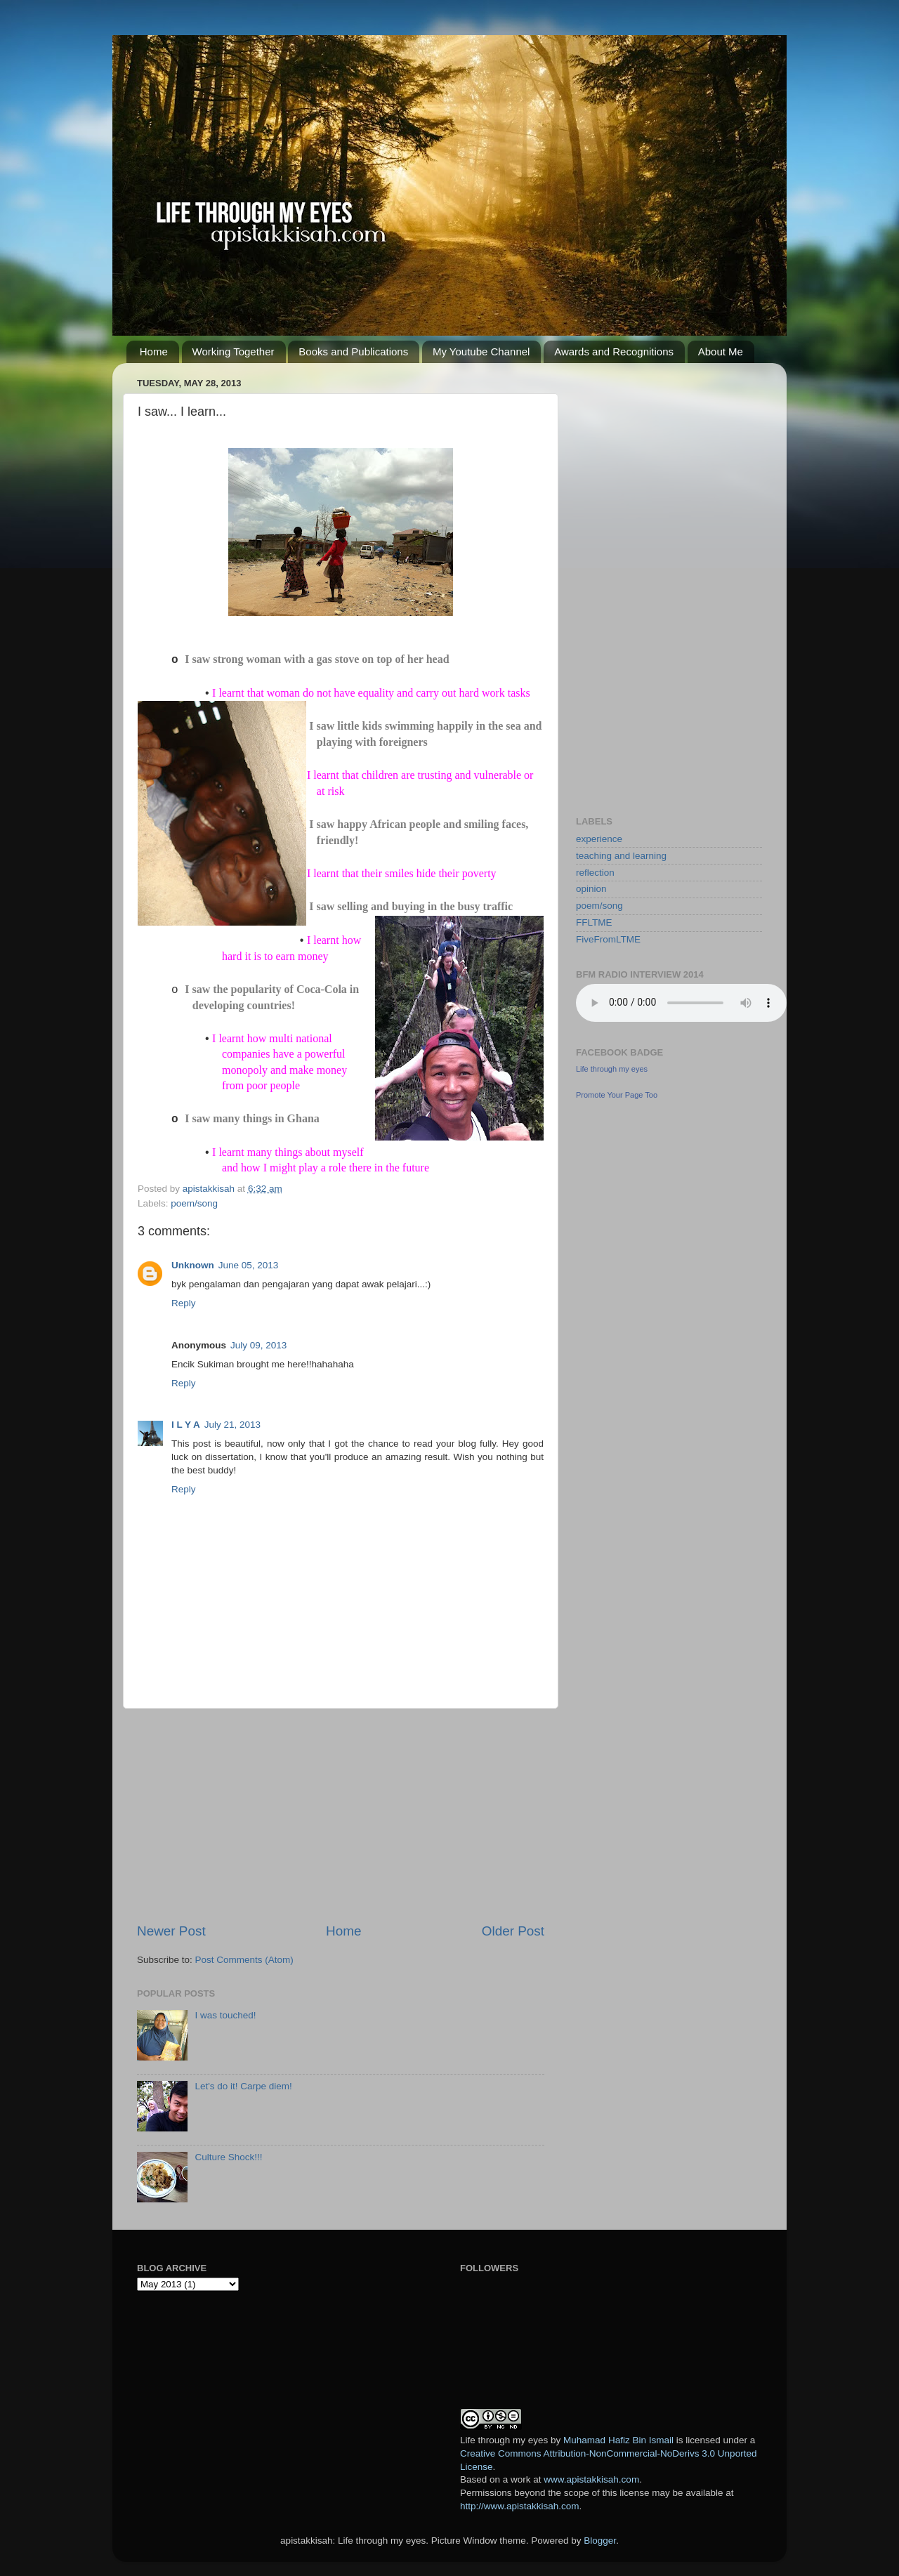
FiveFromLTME (608, 939)
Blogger (600, 2540)
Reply (183, 1303)
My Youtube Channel (481, 351)
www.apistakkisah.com (591, 2479)
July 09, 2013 (258, 1345)
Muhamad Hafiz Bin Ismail (618, 2440)
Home (154, 351)
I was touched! (225, 2015)
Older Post (513, 1931)
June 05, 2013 (248, 1265)
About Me (720, 351)
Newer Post (171, 1931)
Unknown (192, 1265)
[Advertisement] (340, 1815)
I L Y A (185, 1424)
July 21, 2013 (232, 1424)
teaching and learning (621, 855)
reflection (595, 872)
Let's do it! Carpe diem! (243, 2086)
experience (599, 839)
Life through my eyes (612, 1069)
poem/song (194, 1203)
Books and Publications (353, 351)
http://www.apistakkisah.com (519, 2506)
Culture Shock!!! (228, 2157)
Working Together (233, 351)
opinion (591, 888)
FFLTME (594, 922)
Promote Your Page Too (616, 1095)
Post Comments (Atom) (244, 1959)
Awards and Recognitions (614, 351)
